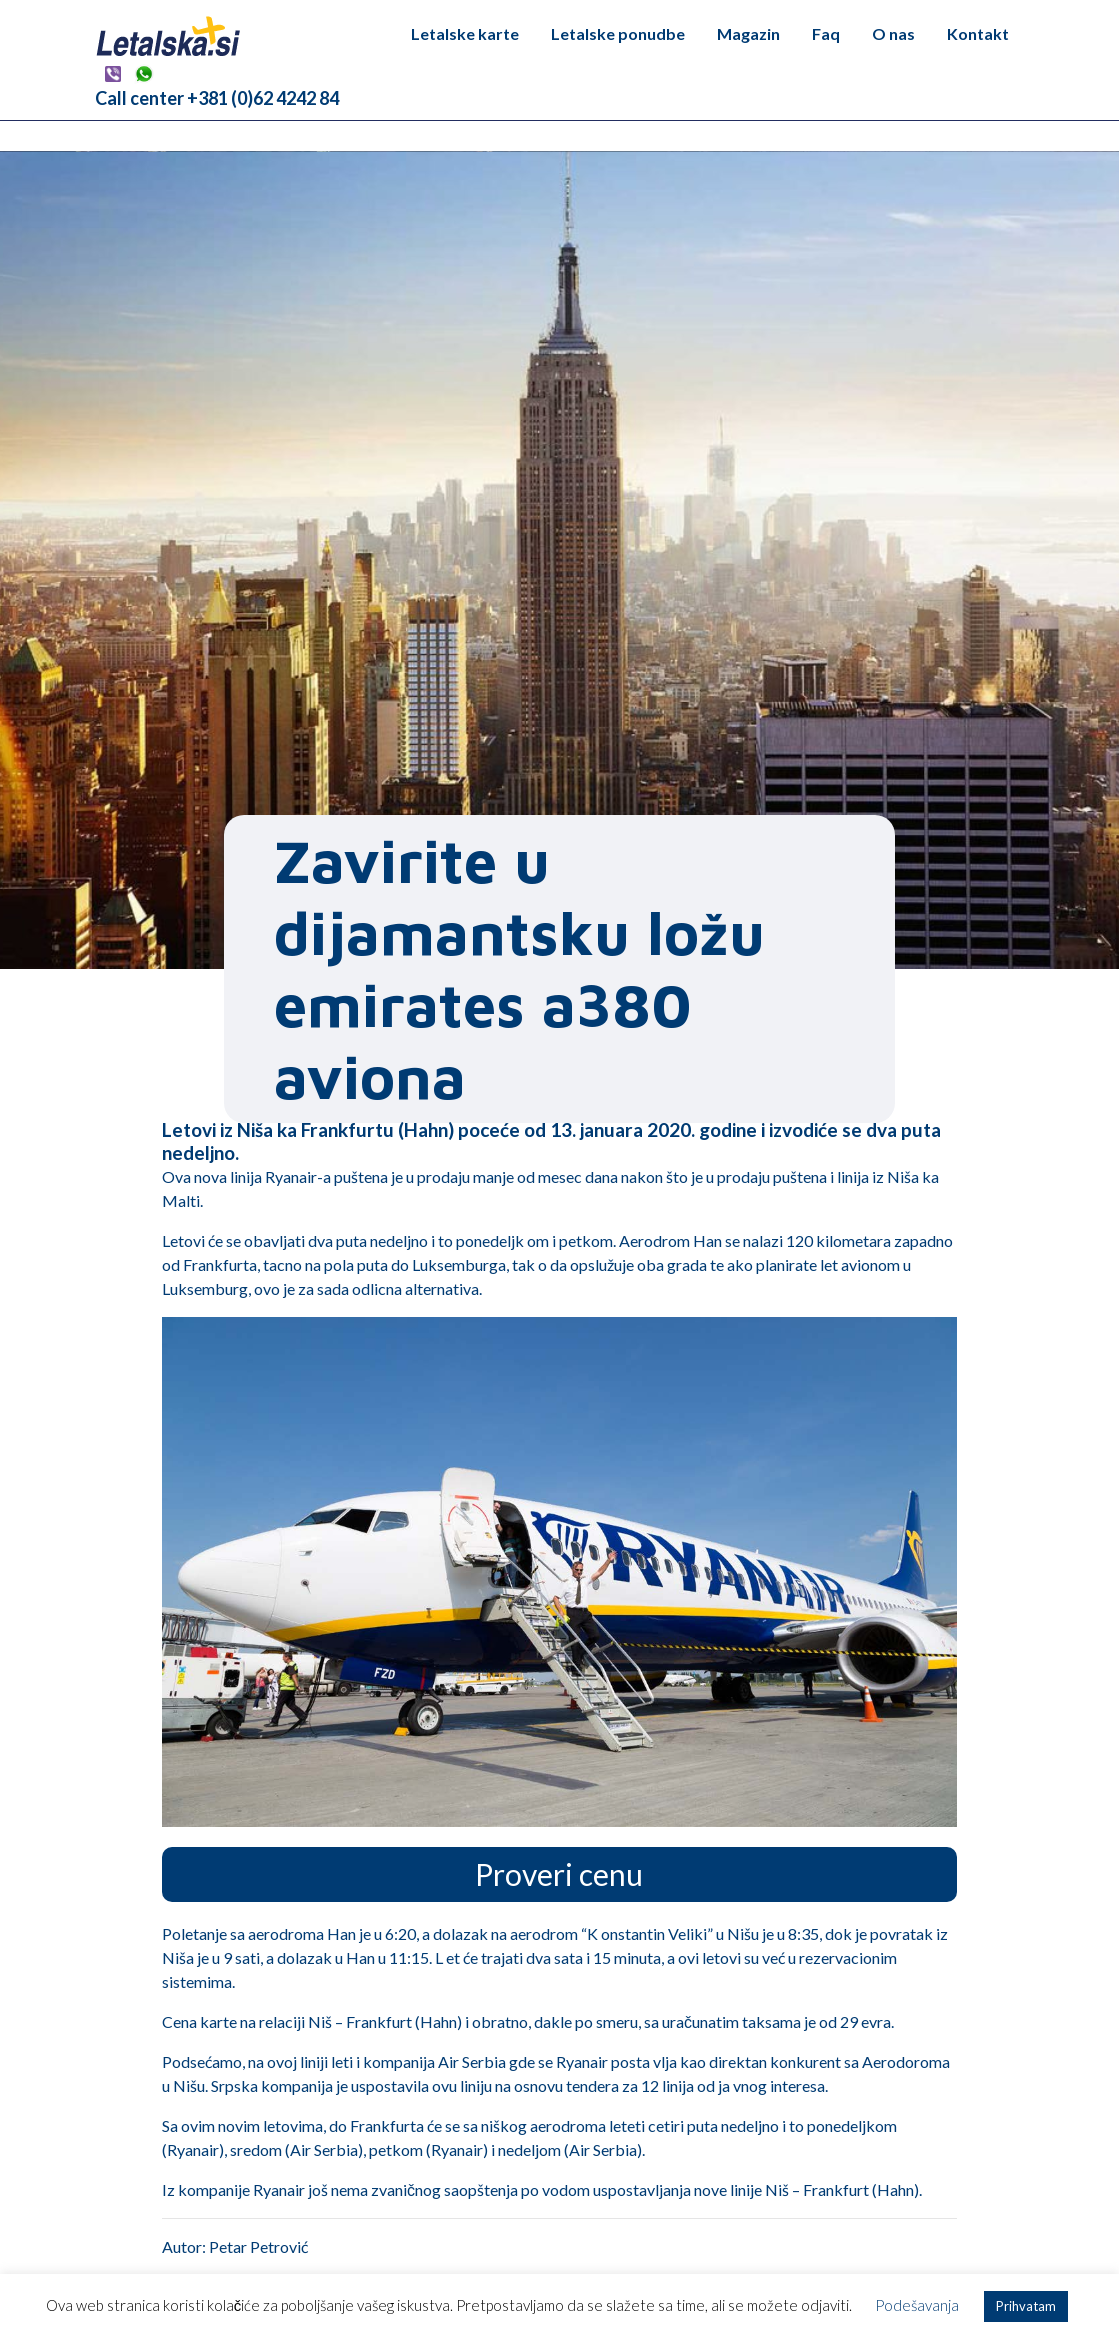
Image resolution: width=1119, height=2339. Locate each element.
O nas (893, 33)
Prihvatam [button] (1026, 2306)
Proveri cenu (559, 1874)
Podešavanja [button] (917, 2305)
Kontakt (978, 33)
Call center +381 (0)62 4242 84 (217, 98)
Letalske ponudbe (618, 33)
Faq (826, 33)
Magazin (748, 33)
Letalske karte (465, 33)
